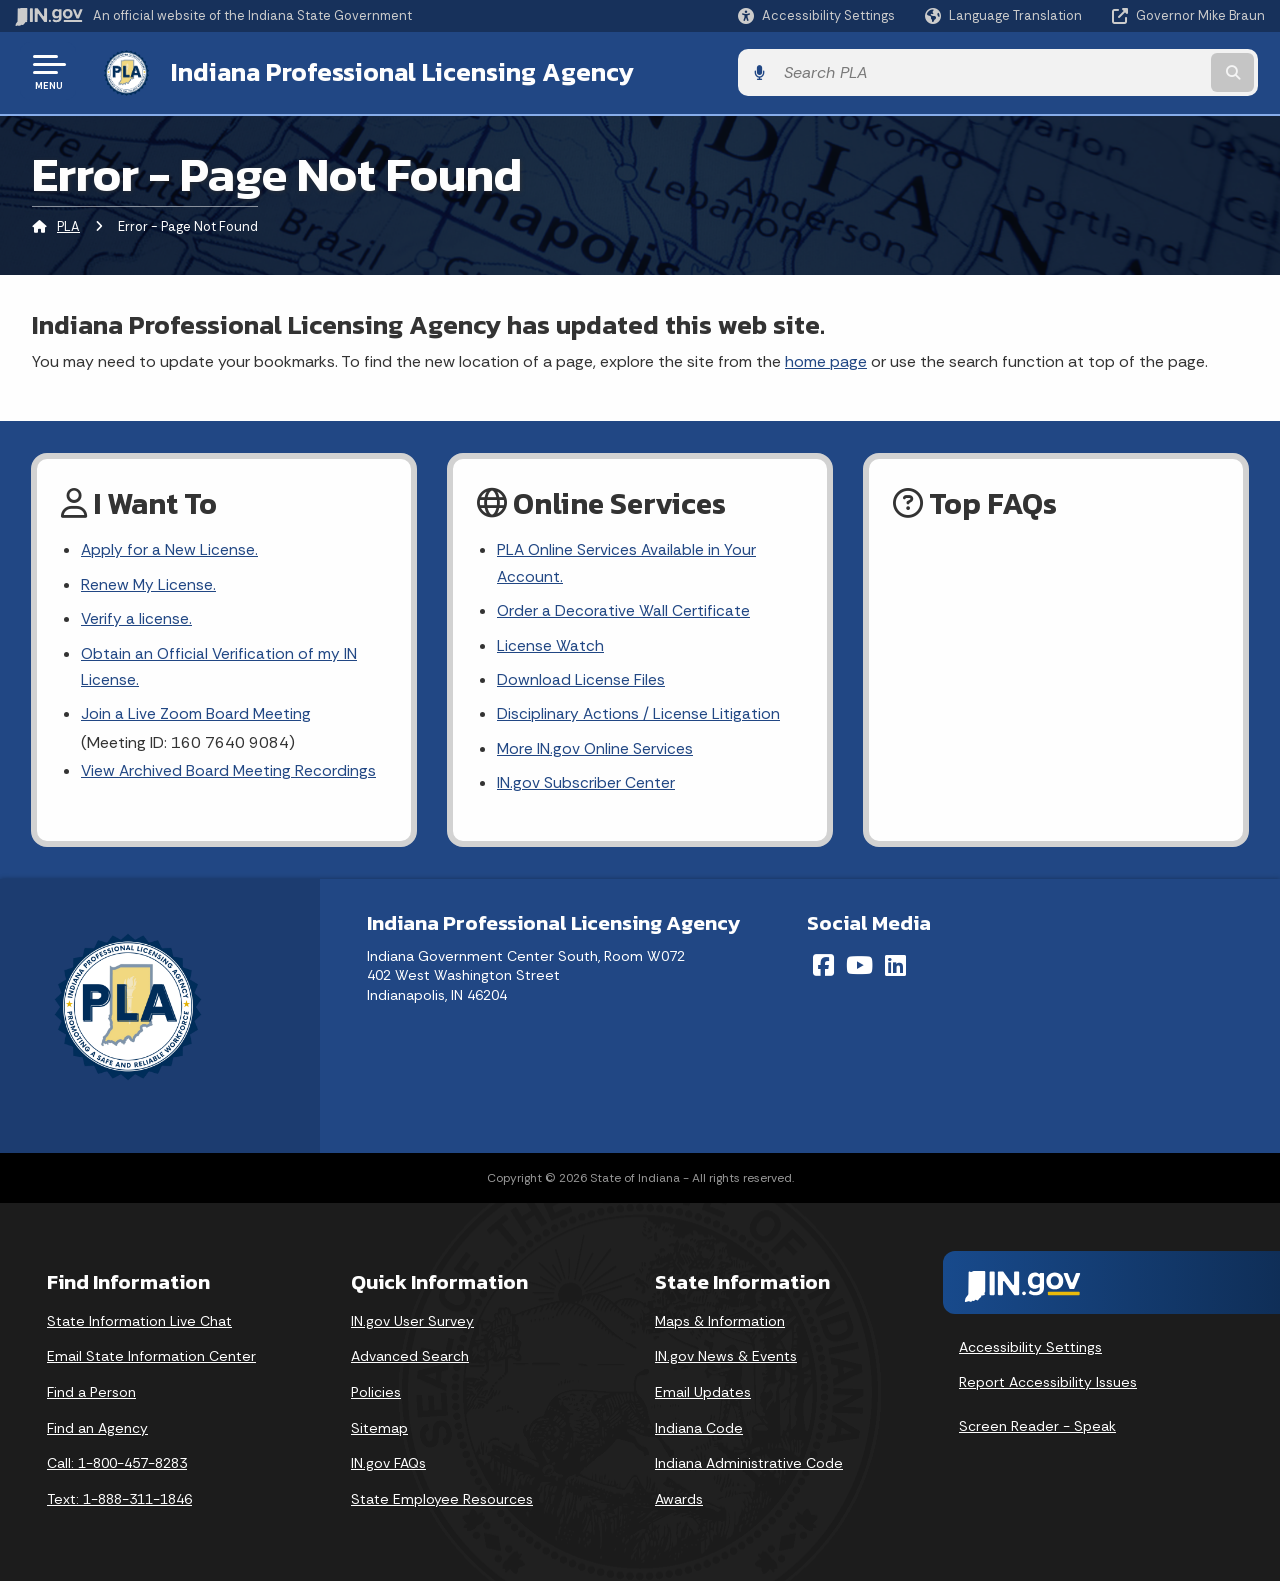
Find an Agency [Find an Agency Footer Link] (97, 1431)
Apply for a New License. (170, 548)
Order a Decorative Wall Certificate (624, 610)
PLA (68, 224)
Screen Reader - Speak (1037, 1429)
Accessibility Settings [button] (1030, 1350)
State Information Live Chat (139, 1324)
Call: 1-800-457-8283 (117, 1467)
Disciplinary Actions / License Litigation (639, 716)
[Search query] (1122, 71)
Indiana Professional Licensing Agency (393, 71)
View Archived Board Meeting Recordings (230, 773)
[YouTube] (859, 968)
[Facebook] (823, 968)
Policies (376, 1396)
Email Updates (703, 1396)
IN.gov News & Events (726, 1360)
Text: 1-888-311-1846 (119, 1502)
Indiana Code (699, 1431)
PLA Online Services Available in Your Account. (628, 562)
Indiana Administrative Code (749, 1467)
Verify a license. (137, 618)
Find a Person (91, 1396)
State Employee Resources (442, 1502)
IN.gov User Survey (412, 1324)
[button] (816, 15)
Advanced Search (410, 1360)
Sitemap (379, 1431)
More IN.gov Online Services (596, 751)
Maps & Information (720, 1324)
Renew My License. (149, 583)
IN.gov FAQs (388, 1467)
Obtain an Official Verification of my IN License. (220, 667)
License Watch (550, 645)
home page (826, 358)
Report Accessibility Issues (1048, 1386)
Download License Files (581, 681)
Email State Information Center (151, 1360)
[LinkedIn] (895, 968)
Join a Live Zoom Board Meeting (196, 716)
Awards (679, 1502)
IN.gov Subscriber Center (586, 786)
